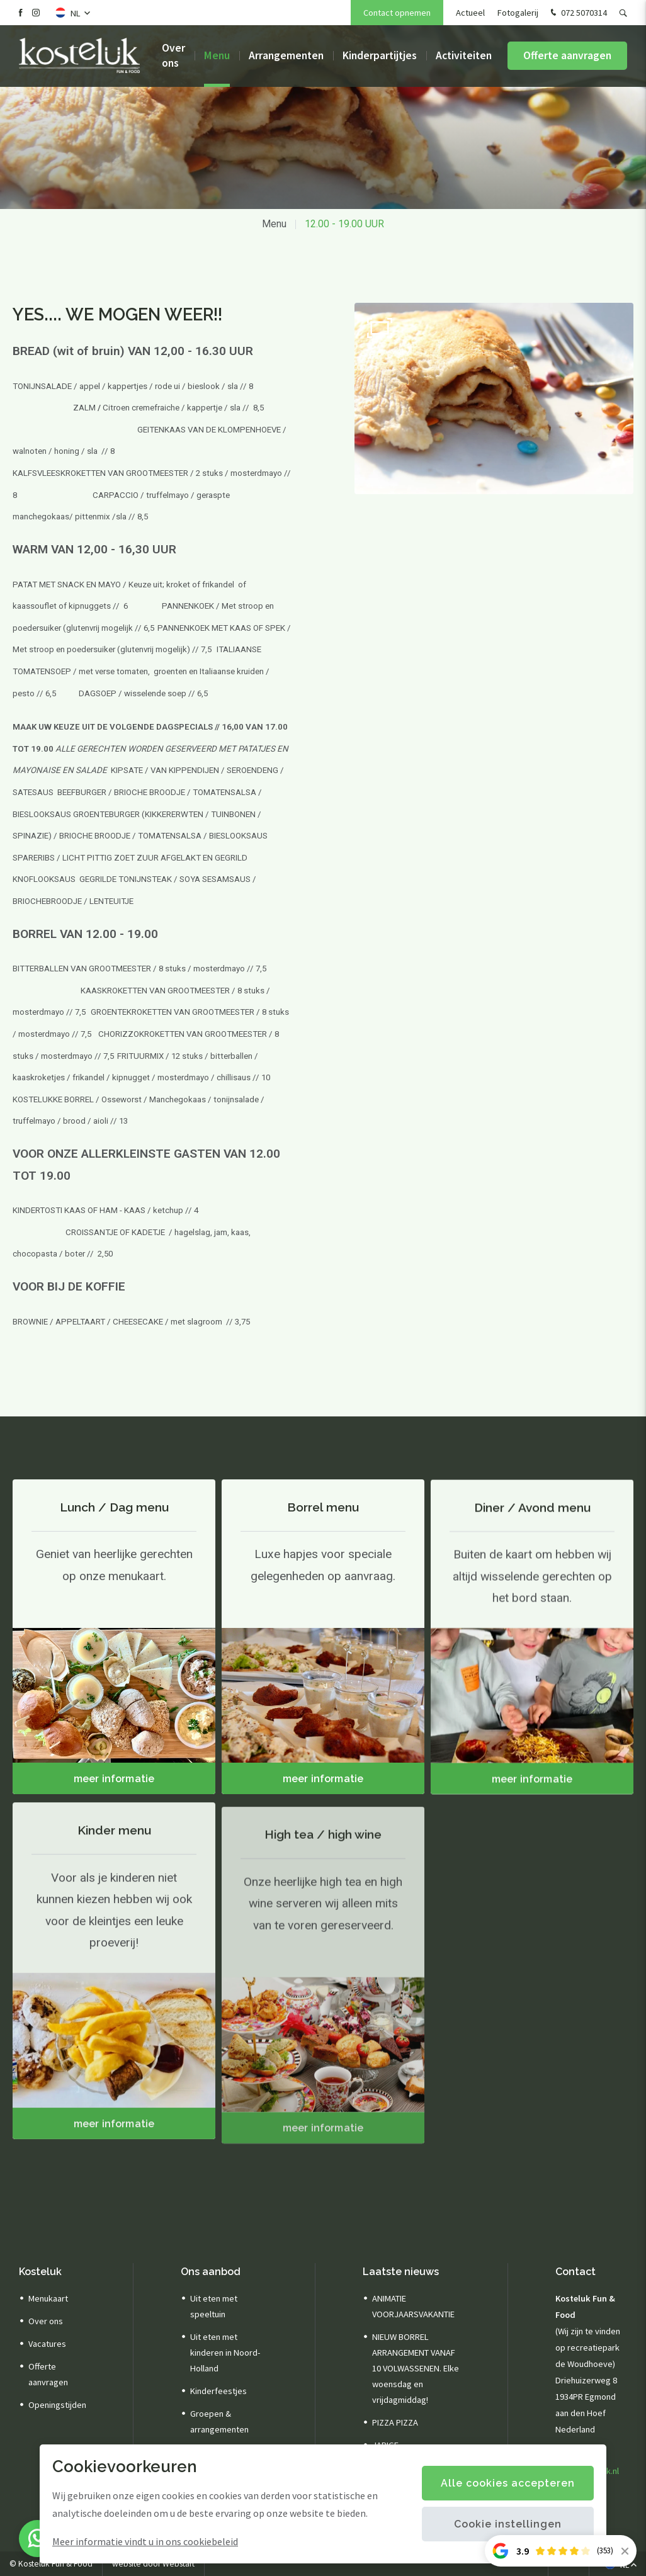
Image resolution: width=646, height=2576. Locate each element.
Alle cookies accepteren (508, 2483)
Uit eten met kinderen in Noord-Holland (225, 2352)
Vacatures (47, 2343)
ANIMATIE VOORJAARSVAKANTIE (413, 2306)
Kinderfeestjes (218, 2391)
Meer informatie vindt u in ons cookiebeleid (145, 2541)
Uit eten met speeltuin (213, 2306)
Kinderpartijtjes (380, 57)
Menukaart (48, 2298)
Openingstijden (57, 2404)
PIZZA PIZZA (395, 2422)
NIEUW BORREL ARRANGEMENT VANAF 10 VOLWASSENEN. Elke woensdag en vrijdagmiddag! (415, 2368)
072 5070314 (577, 13)
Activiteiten (464, 57)
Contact (575, 2272)
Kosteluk (40, 2272)
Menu (217, 57)
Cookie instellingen (508, 2524)
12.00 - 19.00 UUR (344, 224)
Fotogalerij (517, 12)
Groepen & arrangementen (219, 2421)
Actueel (470, 12)
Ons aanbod (211, 2272)
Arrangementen (286, 57)
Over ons (173, 56)
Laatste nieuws (401, 2272)
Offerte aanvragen (567, 57)
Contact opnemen (397, 12)
